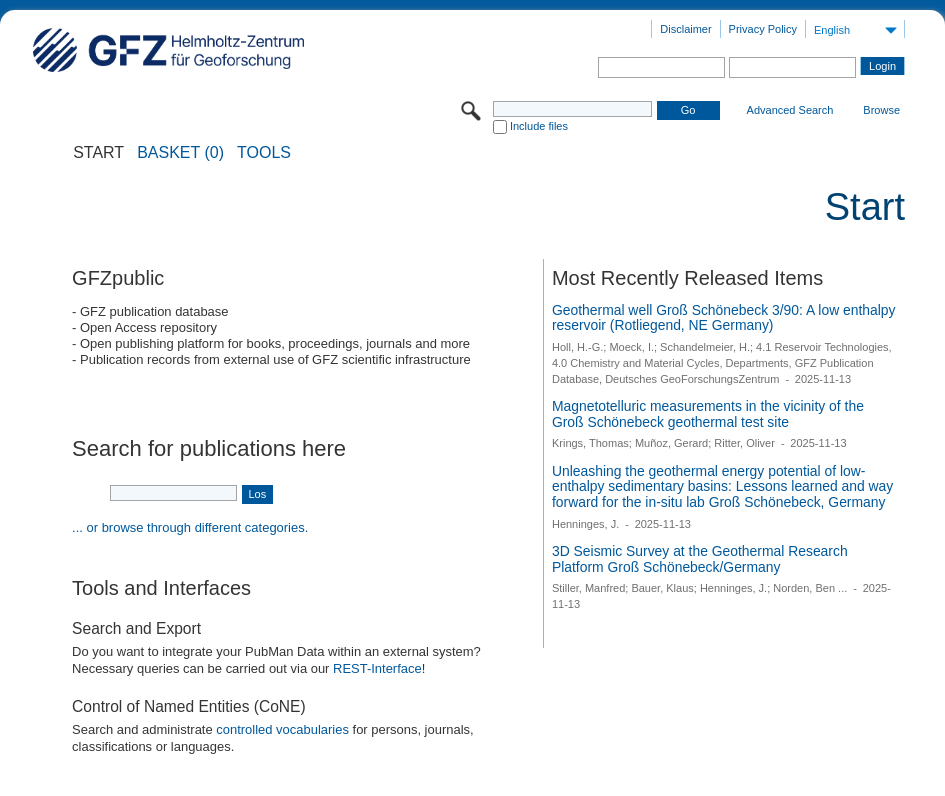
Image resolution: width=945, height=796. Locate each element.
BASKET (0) (180, 153)
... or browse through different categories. (190, 527)
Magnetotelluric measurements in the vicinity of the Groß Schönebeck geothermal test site (708, 414)
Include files (539, 126)
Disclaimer (685, 29)
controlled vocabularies (282, 729)
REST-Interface (377, 668)
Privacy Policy (763, 29)
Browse (881, 110)
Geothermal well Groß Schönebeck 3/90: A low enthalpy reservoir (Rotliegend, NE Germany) (724, 318)
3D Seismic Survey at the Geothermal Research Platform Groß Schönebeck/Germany (700, 559)
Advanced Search (790, 110)
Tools (264, 153)
